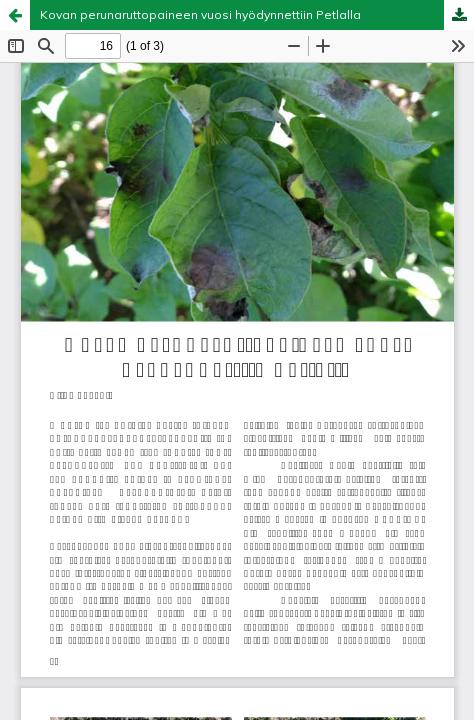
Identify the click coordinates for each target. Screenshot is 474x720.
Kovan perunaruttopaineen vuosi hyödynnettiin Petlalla (200, 14)
